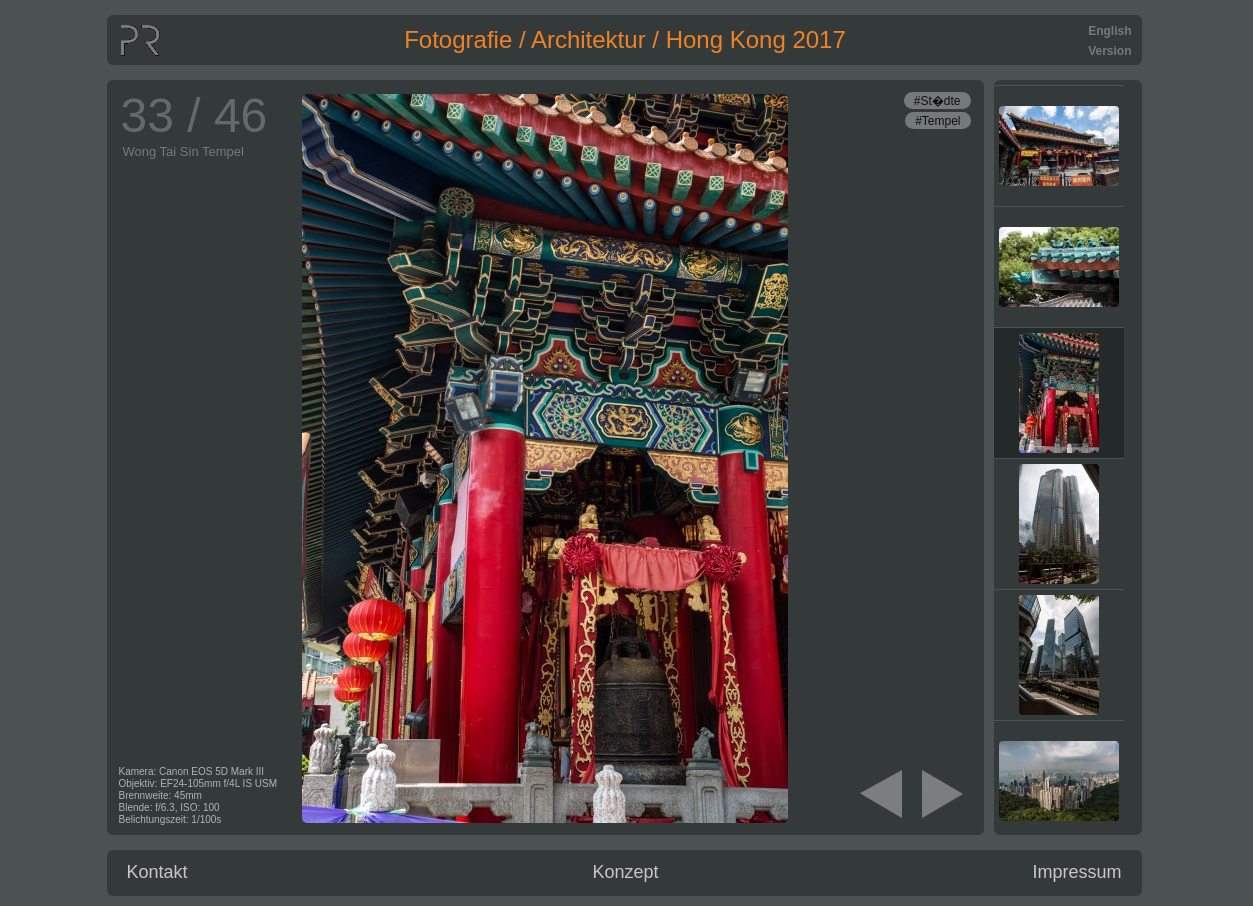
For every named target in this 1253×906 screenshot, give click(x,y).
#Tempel (937, 121)
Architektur (588, 39)
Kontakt (157, 872)
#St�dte (937, 101)
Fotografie (458, 39)
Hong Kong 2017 (756, 39)
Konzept (626, 872)
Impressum (1076, 872)
